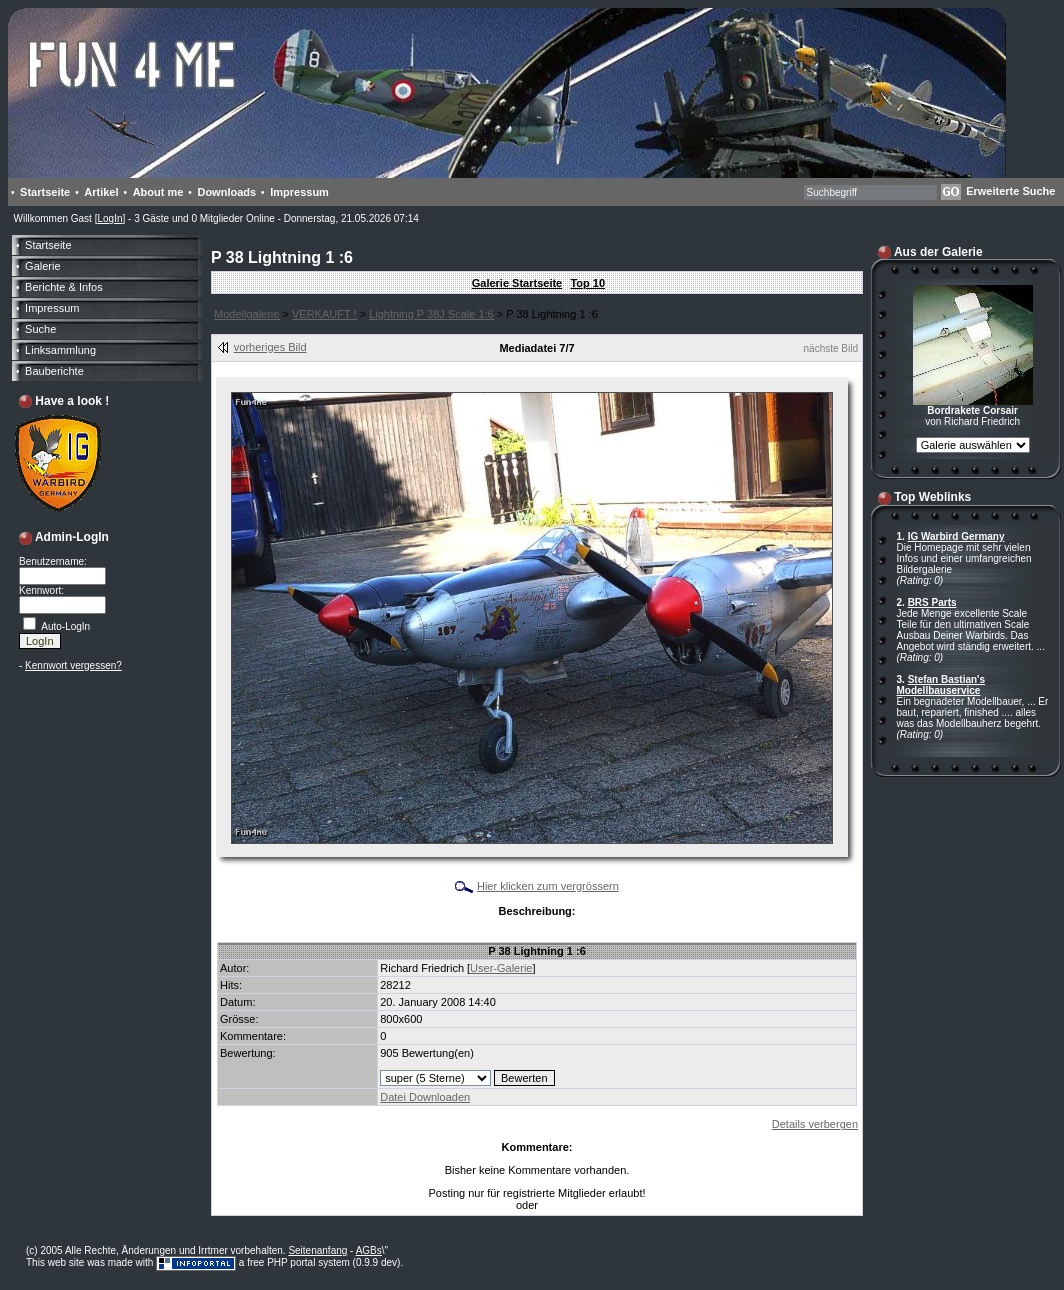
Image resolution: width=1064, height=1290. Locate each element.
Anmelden (563, 1205)
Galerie (42, 266)
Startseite (45, 192)
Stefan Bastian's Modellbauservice (941, 685)
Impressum (299, 192)
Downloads (226, 192)
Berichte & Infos (64, 287)
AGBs (369, 1250)
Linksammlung (60, 350)
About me (158, 192)
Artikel (101, 192)
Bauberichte (54, 371)
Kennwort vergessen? (73, 665)
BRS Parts (932, 602)
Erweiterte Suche (1010, 191)
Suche (40, 329)
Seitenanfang (317, 1250)
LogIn (109, 218)
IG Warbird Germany (956, 536)
